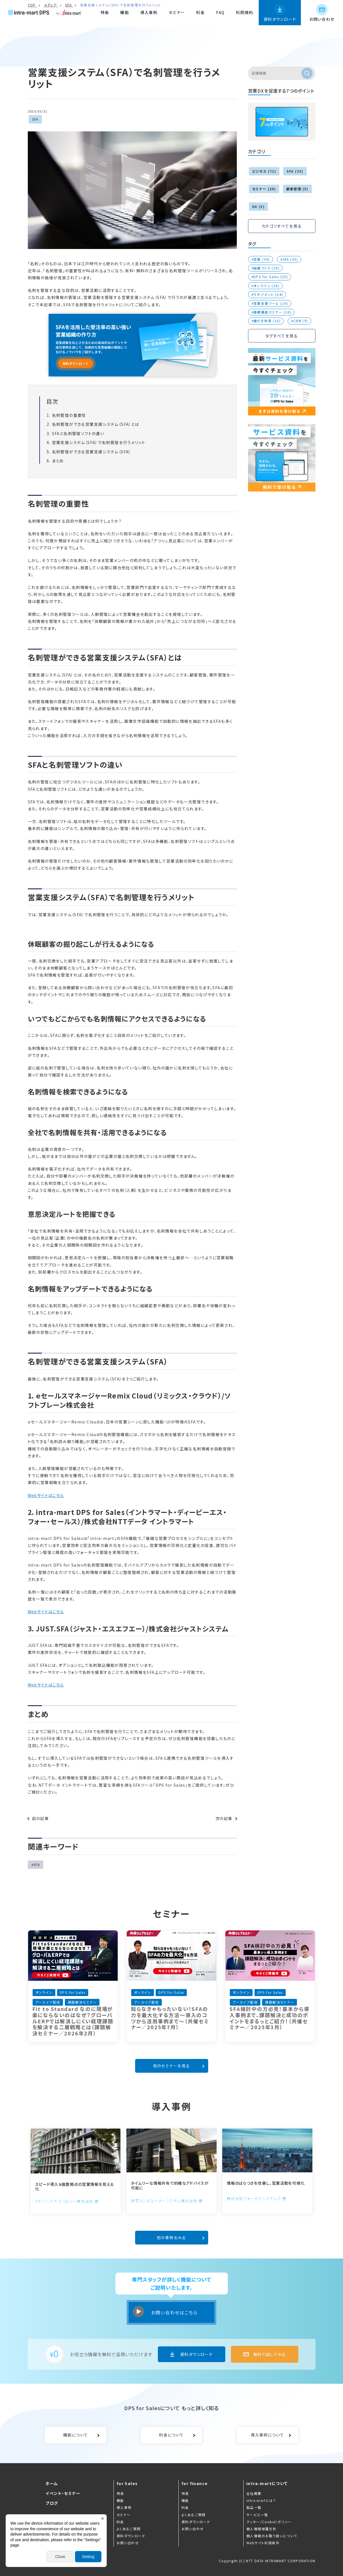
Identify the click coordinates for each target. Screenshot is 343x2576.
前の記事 (40, 1818)
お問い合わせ (321, 19)
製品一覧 (254, 2507)
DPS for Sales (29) (270, 276)
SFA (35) (290, 259)
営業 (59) (261, 259)
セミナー (177, 12)
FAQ (220, 12)
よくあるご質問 (129, 2528)
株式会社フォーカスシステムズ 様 (256, 2198)
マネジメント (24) (268, 294)
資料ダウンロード (280, 19)
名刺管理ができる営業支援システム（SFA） (91, 451)
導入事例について (267, 2435)
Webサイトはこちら (46, 1495)
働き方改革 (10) (267, 320)
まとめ (58, 460)
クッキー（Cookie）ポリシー (269, 2521)
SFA (35, 119)
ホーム (52, 2483)
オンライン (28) (266, 285)
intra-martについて (267, 2483)
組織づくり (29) (266, 268)
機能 (124, 12)
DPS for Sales (170, 1785)
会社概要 (254, 2493)
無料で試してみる (269, 2354)
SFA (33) (295, 171)
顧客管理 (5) (297, 188)
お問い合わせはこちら (174, 2312)
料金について (171, 2435)
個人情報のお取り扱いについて (271, 2535)
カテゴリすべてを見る (282, 226)
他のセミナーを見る (171, 2065)
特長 (105, 12)
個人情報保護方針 (261, 2528)
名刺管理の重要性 (69, 415)
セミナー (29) (264, 188)
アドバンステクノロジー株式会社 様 (67, 2201)
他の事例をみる (171, 2237)
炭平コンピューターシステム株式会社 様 (167, 2201)
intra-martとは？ (261, 2500)
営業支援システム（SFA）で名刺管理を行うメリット (99, 442)
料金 (200, 12)
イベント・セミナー (63, 2493)
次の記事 (224, 1818)
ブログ (52, 2503)
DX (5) (258, 206)
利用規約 (244, 12)
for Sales (127, 2483)
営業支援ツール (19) (270, 303)
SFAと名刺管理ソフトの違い (78, 433)
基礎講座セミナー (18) (272, 312)
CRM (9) (300, 320)
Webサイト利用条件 (263, 2542)
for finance (194, 2483)
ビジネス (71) (264, 171)
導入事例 (149, 12)
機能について (75, 2435)
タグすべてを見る (281, 336)
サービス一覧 (257, 2514)
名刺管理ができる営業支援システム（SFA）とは (95, 424)
